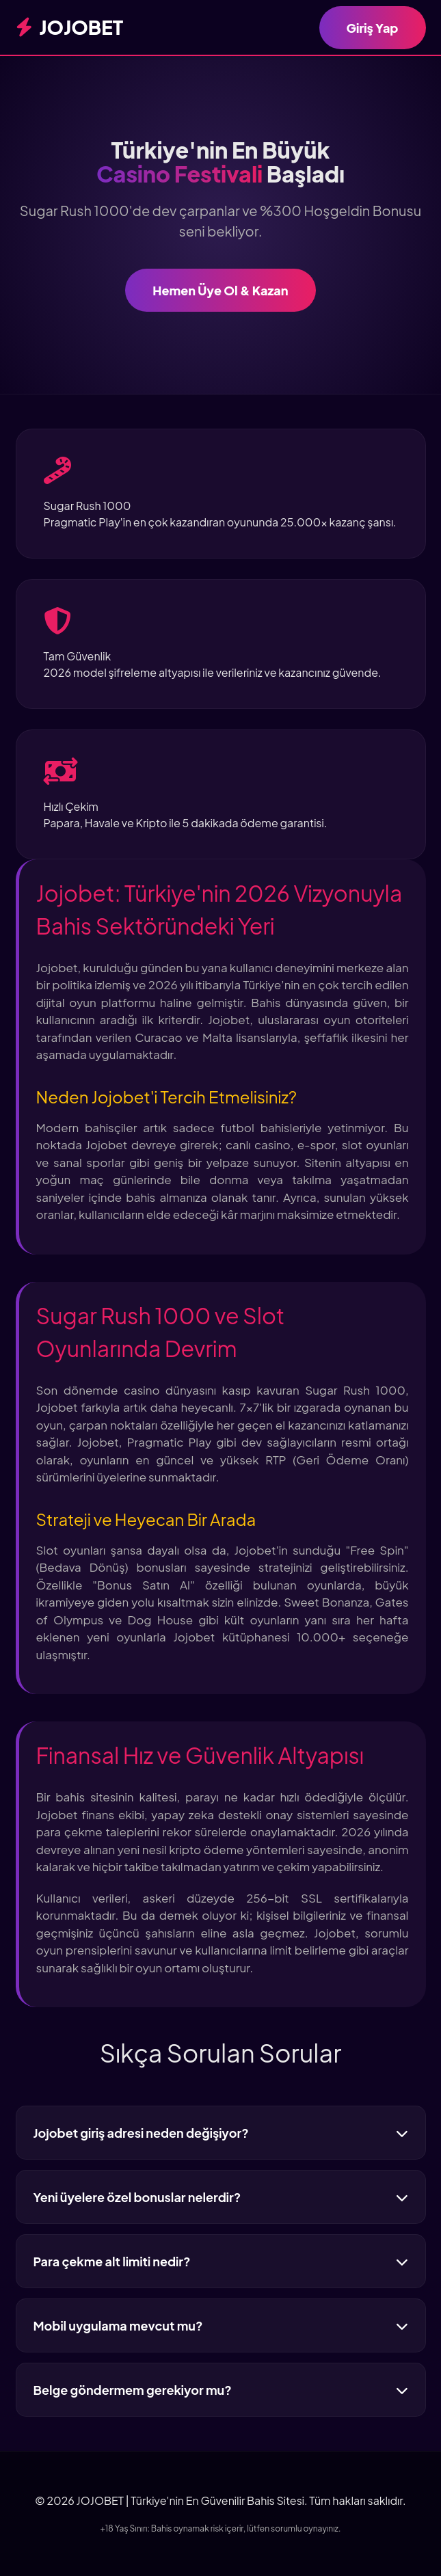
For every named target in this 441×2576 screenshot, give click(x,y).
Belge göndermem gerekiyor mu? (221, 2390)
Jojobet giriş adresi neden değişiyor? (221, 2133)
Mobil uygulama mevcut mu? (221, 2325)
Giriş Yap (373, 28)
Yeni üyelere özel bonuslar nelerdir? (221, 2197)
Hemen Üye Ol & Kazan (220, 290)
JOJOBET (70, 27)
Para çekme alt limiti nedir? (221, 2261)
